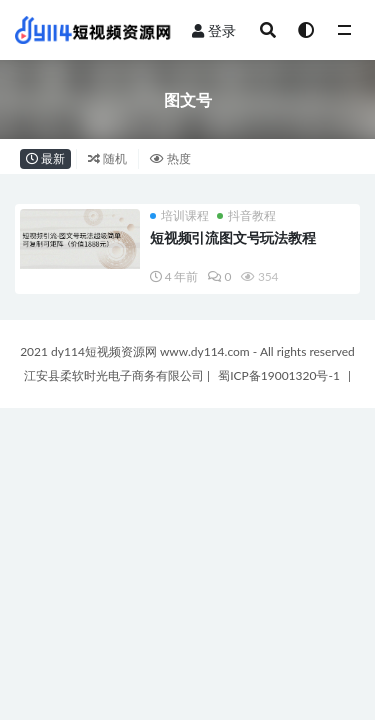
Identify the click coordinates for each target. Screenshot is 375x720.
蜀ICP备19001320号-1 (280, 375)
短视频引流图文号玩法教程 (233, 237)
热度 (170, 158)
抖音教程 (246, 216)
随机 (107, 158)
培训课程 (179, 216)
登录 (214, 30)
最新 (45, 158)
